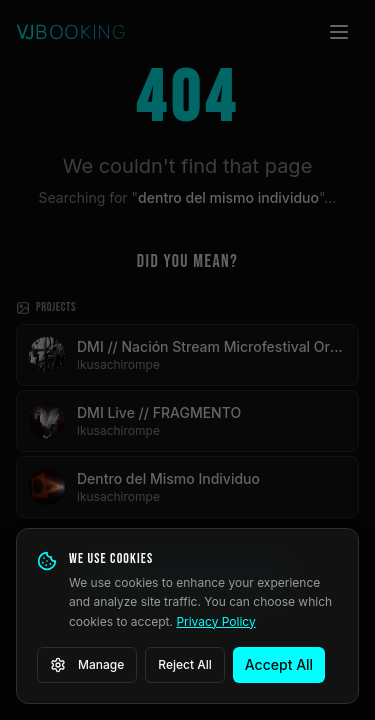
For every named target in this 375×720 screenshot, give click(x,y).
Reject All (185, 664)
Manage (87, 665)
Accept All (279, 664)
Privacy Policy (215, 621)
